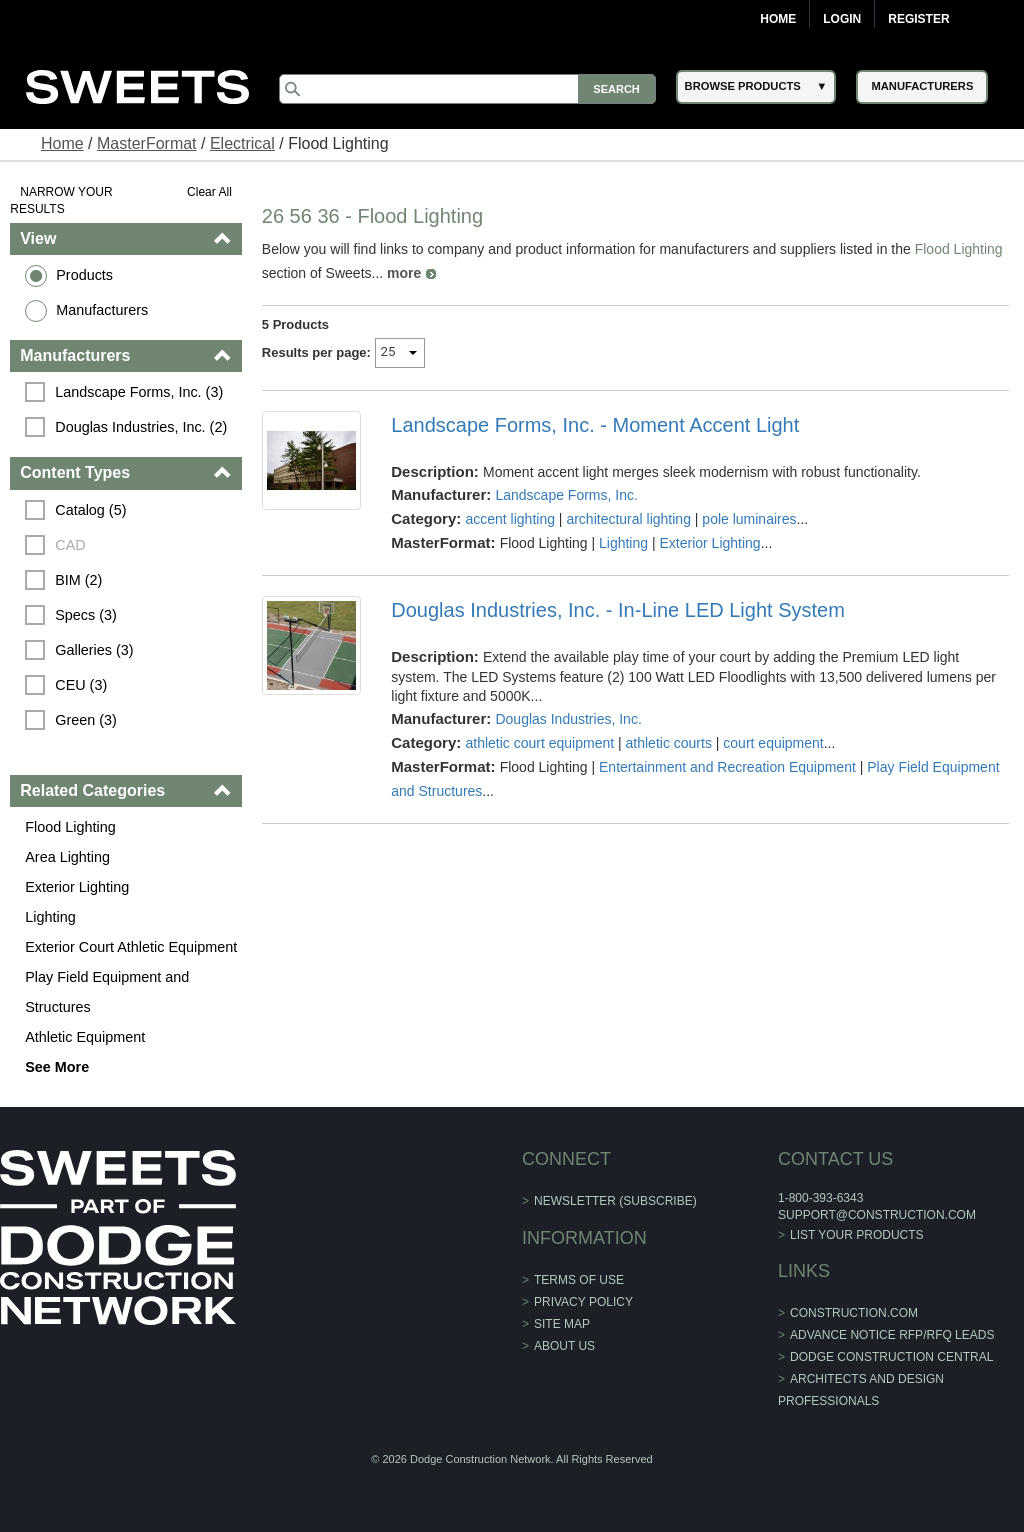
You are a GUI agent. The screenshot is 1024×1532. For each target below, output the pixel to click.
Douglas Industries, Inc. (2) (141, 427)
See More (57, 1067)
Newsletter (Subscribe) (615, 1201)
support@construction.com (877, 1215)
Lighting (50, 917)
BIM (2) (78, 580)
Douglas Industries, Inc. (568, 719)
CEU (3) (81, 685)
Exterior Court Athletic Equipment (131, 947)
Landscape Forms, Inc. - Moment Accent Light (595, 425)
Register (918, 19)
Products (84, 275)
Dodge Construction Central (891, 1357)
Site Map (562, 1324)
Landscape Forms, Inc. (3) (139, 392)
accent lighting (510, 519)
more (404, 273)
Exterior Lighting (77, 887)
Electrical (242, 143)
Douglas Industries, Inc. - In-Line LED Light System (618, 610)
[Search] (467, 89)
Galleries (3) (94, 650)
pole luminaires (749, 519)
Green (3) (86, 720)
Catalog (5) (90, 510)
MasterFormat (147, 143)
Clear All (209, 192)
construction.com (854, 1313)
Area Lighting (67, 857)
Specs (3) (86, 615)
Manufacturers (102, 310)
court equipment (773, 743)
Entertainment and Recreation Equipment (727, 767)
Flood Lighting (70, 827)
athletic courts (669, 743)
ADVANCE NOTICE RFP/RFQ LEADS (892, 1335)
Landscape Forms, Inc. (566, 495)
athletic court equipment (539, 743)
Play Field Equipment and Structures (107, 992)
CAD (70, 545)
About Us (564, 1346)
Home (778, 19)
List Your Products (857, 1235)
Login (842, 19)
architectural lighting (628, 519)
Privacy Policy (583, 1302)
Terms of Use (579, 1280)
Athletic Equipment (85, 1037)
